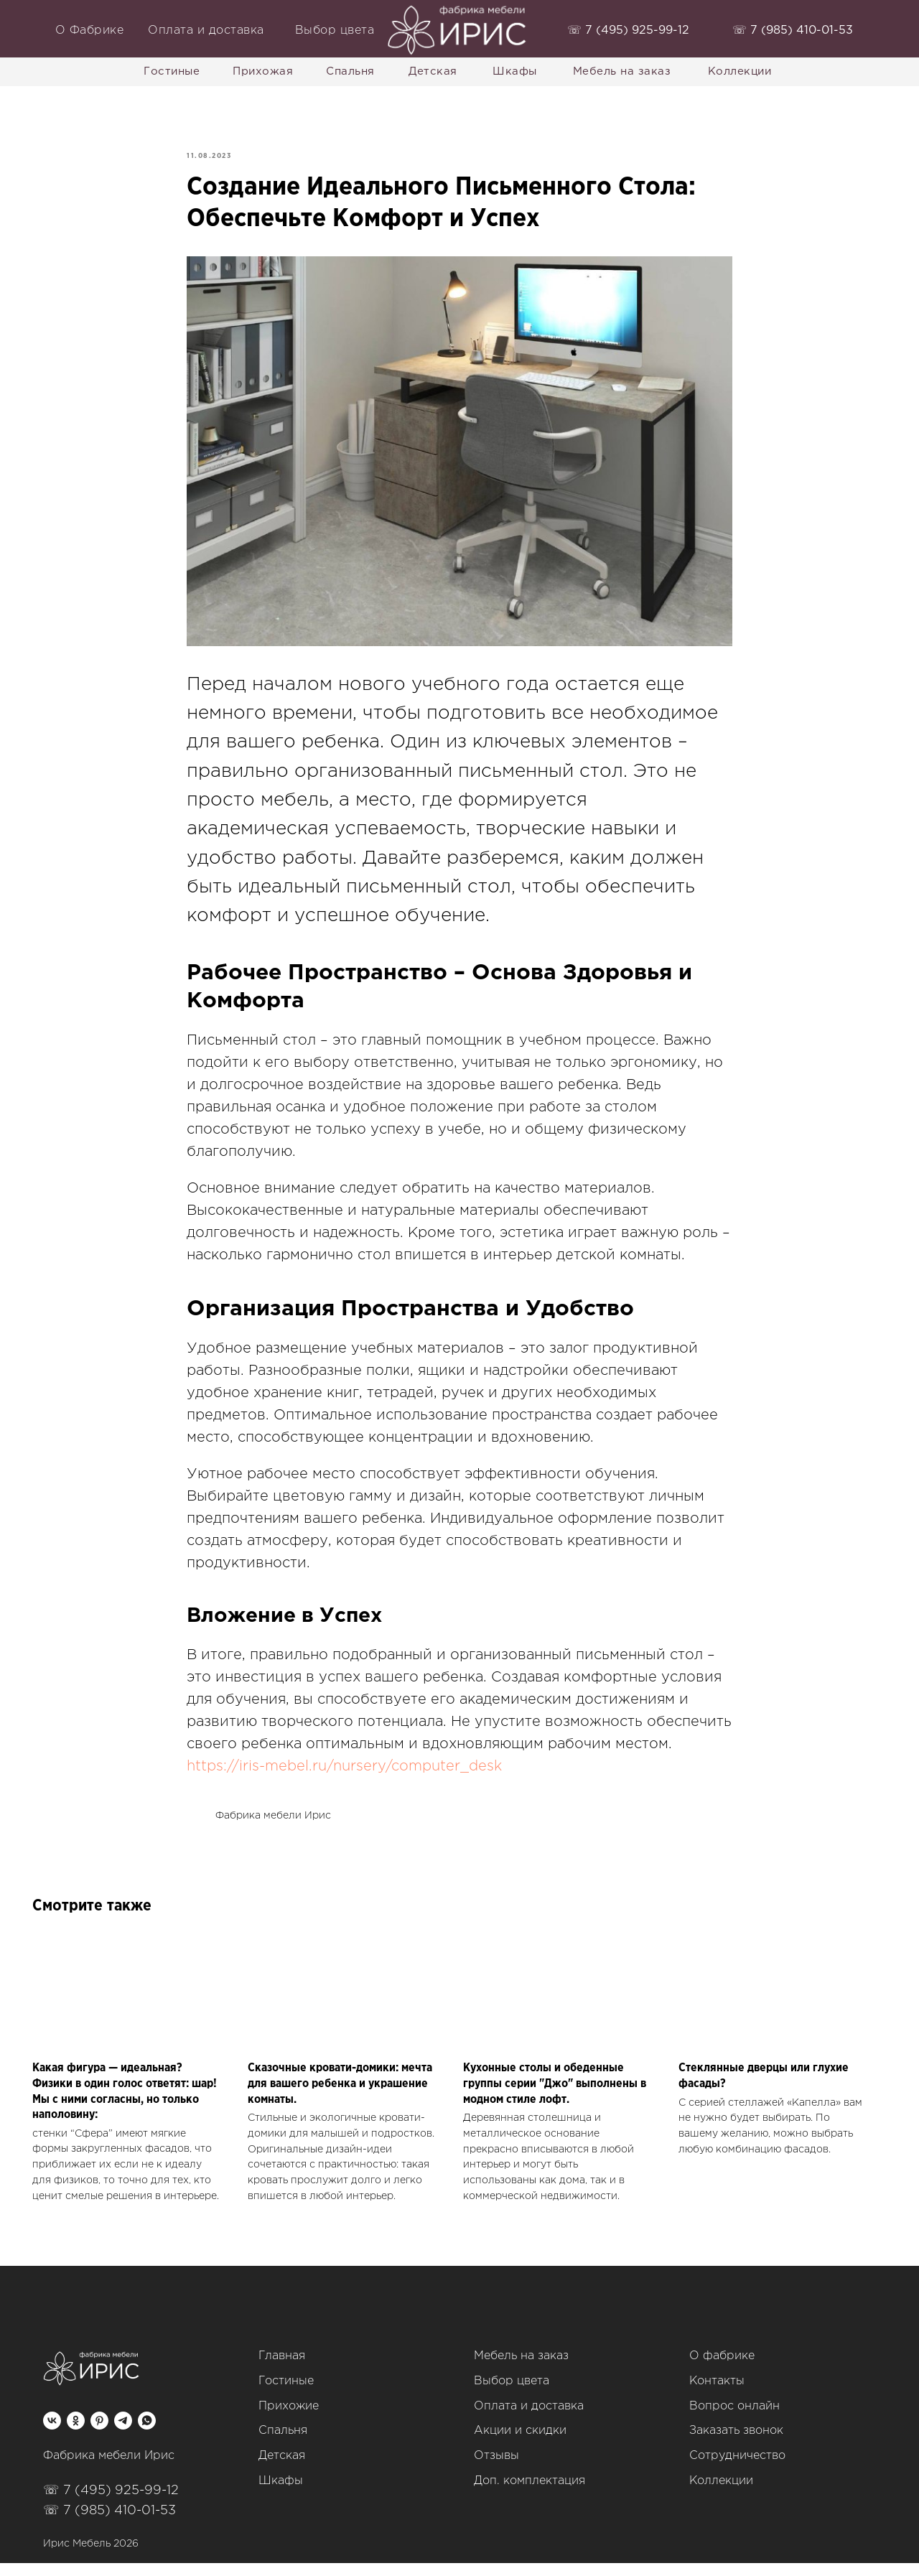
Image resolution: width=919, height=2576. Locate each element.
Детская (281, 2469)
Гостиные (286, 2394)
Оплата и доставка (529, 2419)
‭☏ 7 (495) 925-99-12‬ (628, 30)
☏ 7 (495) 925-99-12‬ (111, 2503)
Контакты (717, 2394)
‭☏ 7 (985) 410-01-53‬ (792, 30)
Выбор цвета (511, 2394)
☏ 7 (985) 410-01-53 (109, 2523)
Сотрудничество (737, 2469)
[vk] (52, 2434)
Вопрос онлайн (734, 2419)
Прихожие (288, 2419)
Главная (281, 2369)
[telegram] (123, 2434)
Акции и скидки (520, 2444)
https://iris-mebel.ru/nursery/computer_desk (344, 1772)
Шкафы (280, 2494)
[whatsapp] (147, 2434)
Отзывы (496, 2469)
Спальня (282, 2444)
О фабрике (722, 2369)
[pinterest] (99, 2434)
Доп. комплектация (529, 2494)
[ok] (76, 2434)
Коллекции (721, 2494)
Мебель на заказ (521, 2369)
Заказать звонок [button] (736, 2444)
